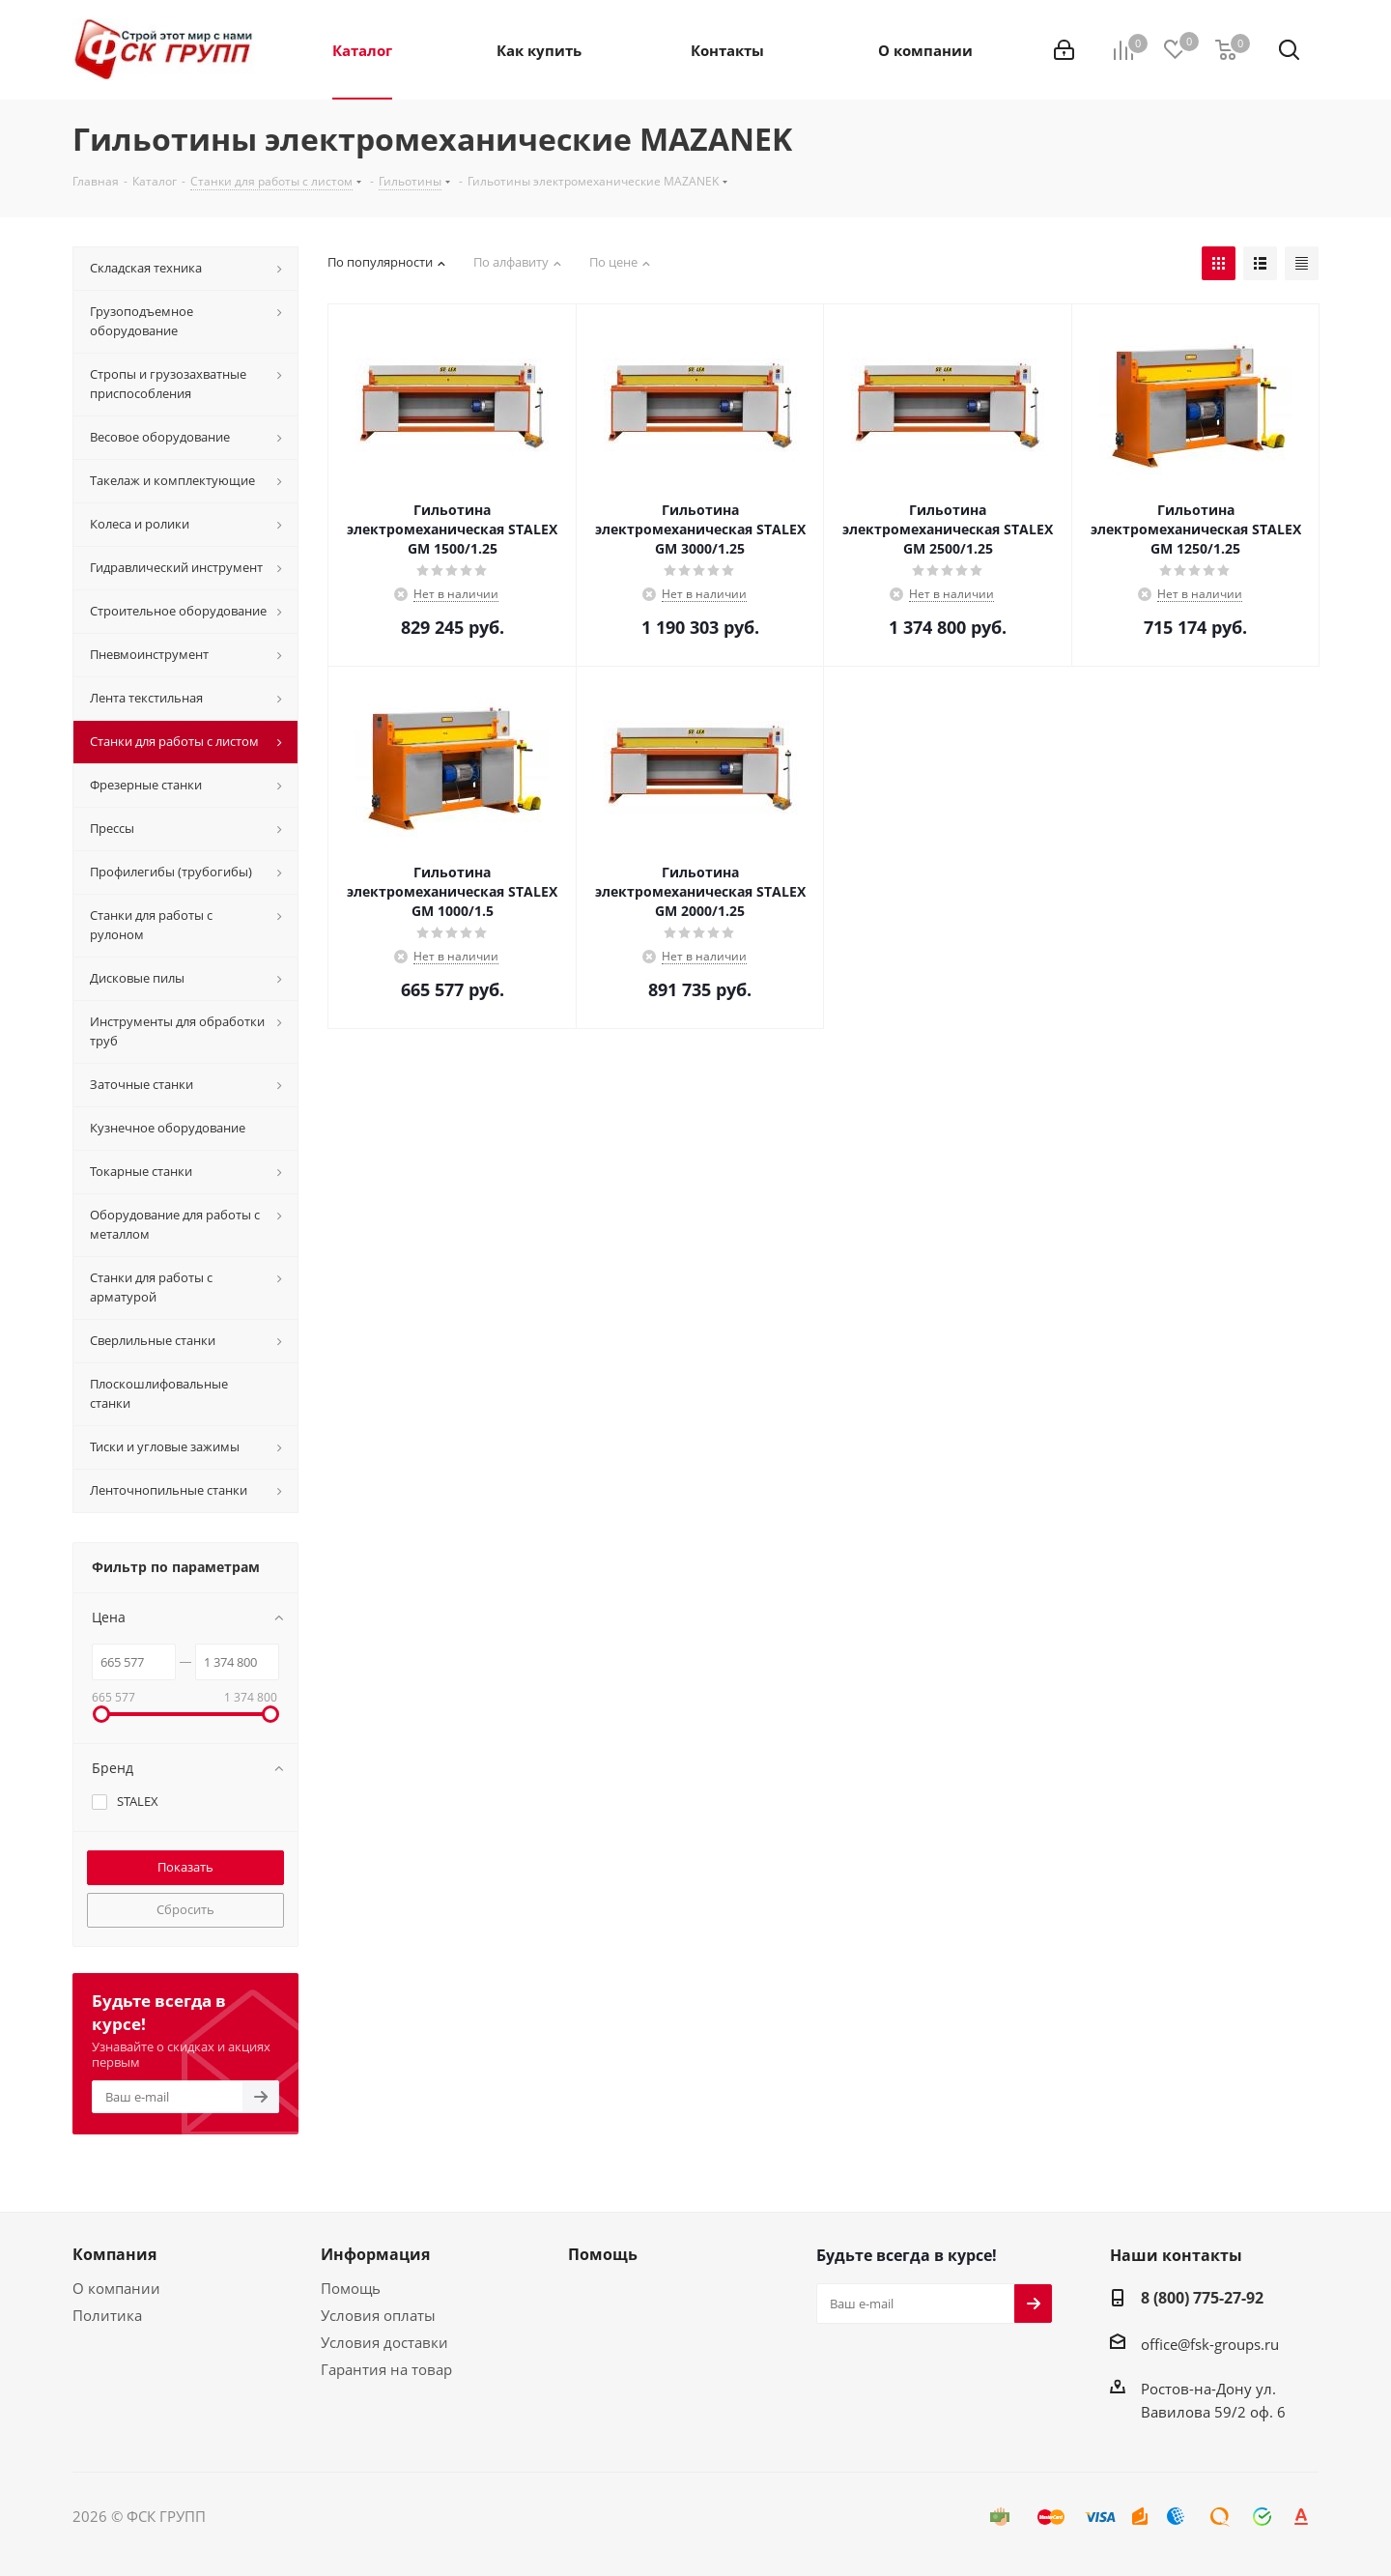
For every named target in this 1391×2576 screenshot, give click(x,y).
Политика (107, 2315)
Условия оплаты (378, 2315)
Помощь (351, 2288)
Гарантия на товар (386, 2369)
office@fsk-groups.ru (1210, 2344)
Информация (375, 2254)
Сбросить (185, 1909)
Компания (114, 2254)
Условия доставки (384, 2342)
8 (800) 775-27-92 (1202, 2297)
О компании (116, 2288)
